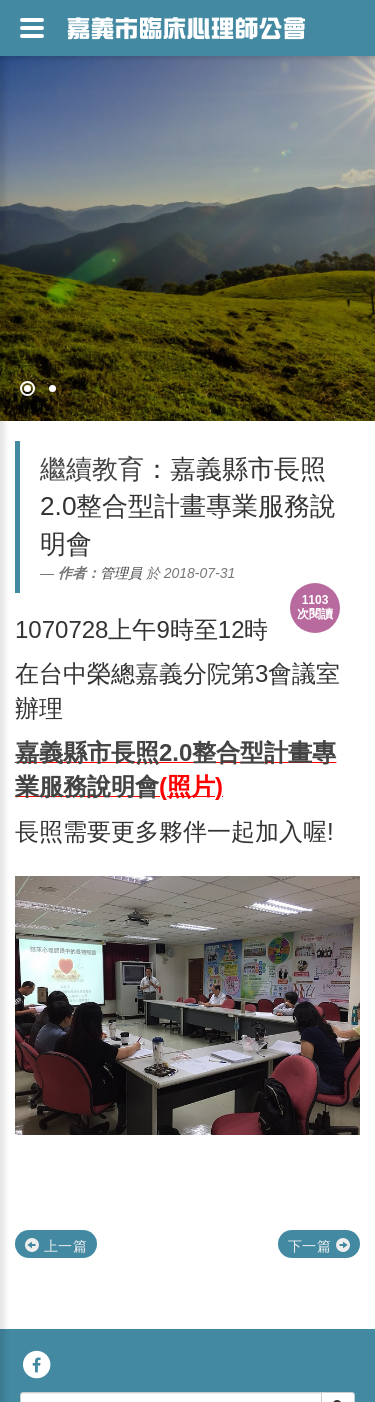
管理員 (121, 573)
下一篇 (319, 1246)
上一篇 (56, 1246)
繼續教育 (92, 469)
